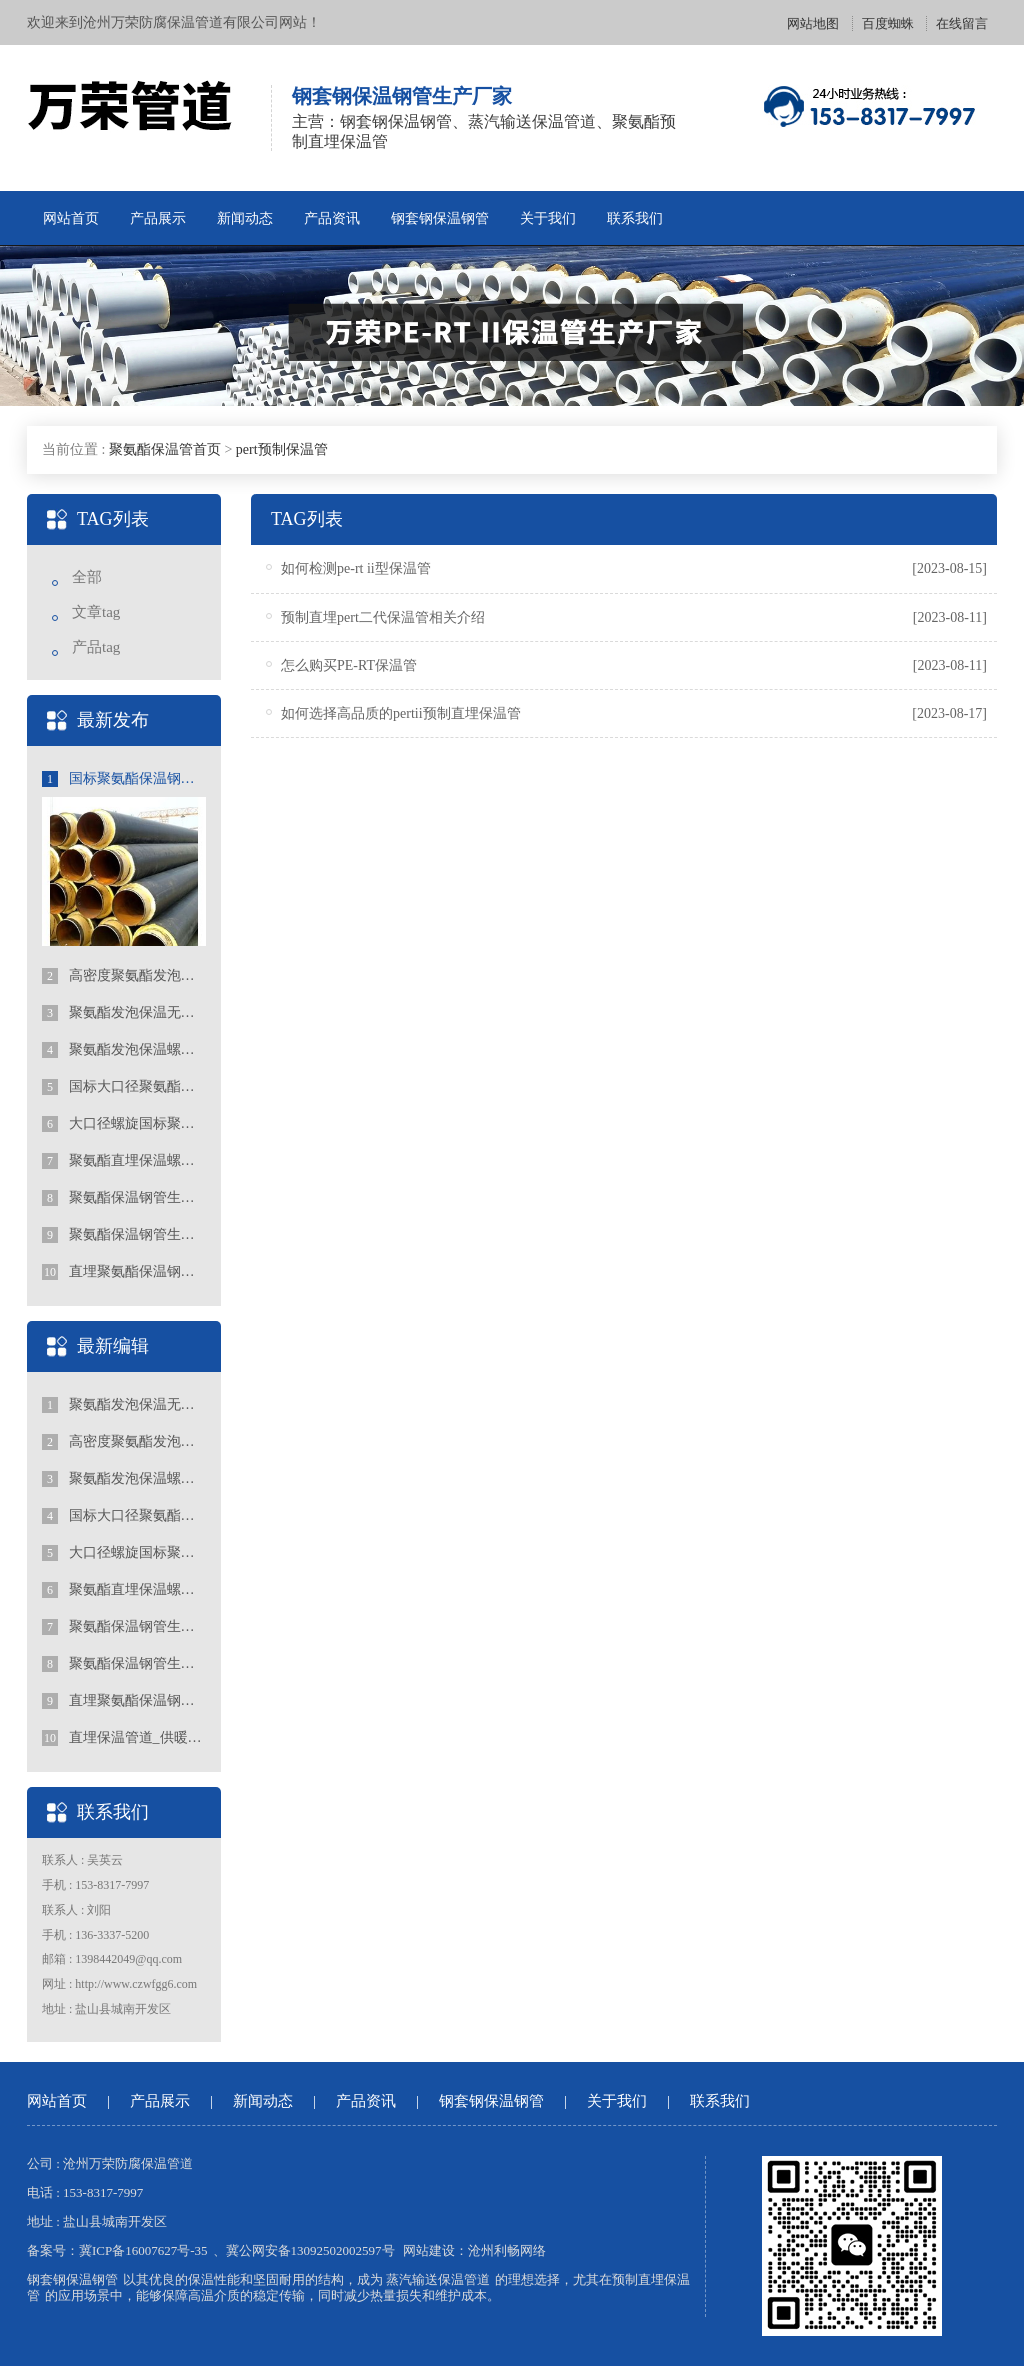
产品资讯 (332, 218)
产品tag (96, 647)
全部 (87, 577)
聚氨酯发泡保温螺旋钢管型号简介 (124, 1050)
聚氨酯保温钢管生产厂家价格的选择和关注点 (124, 1198)
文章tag (96, 612)
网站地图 (813, 23)
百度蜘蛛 (888, 23)
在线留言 (962, 23)
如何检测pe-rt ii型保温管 (356, 568)
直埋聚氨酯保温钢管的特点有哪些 (124, 1272)
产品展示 (158, 218)
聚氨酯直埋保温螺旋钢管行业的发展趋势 (124, 1161)
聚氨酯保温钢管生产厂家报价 (124, 1235)
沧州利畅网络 (507, 2250)
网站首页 (71, 218)
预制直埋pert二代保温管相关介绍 (383, 617)
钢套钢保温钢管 (440, 218)
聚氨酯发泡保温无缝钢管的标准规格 (124, 1013)
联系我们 (635, 218)
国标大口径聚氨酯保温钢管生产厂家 (124, 1087)
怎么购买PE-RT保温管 (349, 665)
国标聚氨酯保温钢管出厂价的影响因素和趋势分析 (124, 779)
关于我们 (548, 218)
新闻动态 (245, 218)
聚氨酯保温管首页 (165, 449)
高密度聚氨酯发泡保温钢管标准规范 (124, 976)
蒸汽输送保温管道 (438, 2279)
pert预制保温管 (282, 449)
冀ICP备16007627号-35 (143, 2250)
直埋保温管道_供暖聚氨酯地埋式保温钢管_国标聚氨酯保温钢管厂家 (124, 1738)
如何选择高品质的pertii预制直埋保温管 (401, 713)
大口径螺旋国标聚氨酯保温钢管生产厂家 (124, 1124)
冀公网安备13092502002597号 (310, 2250)
